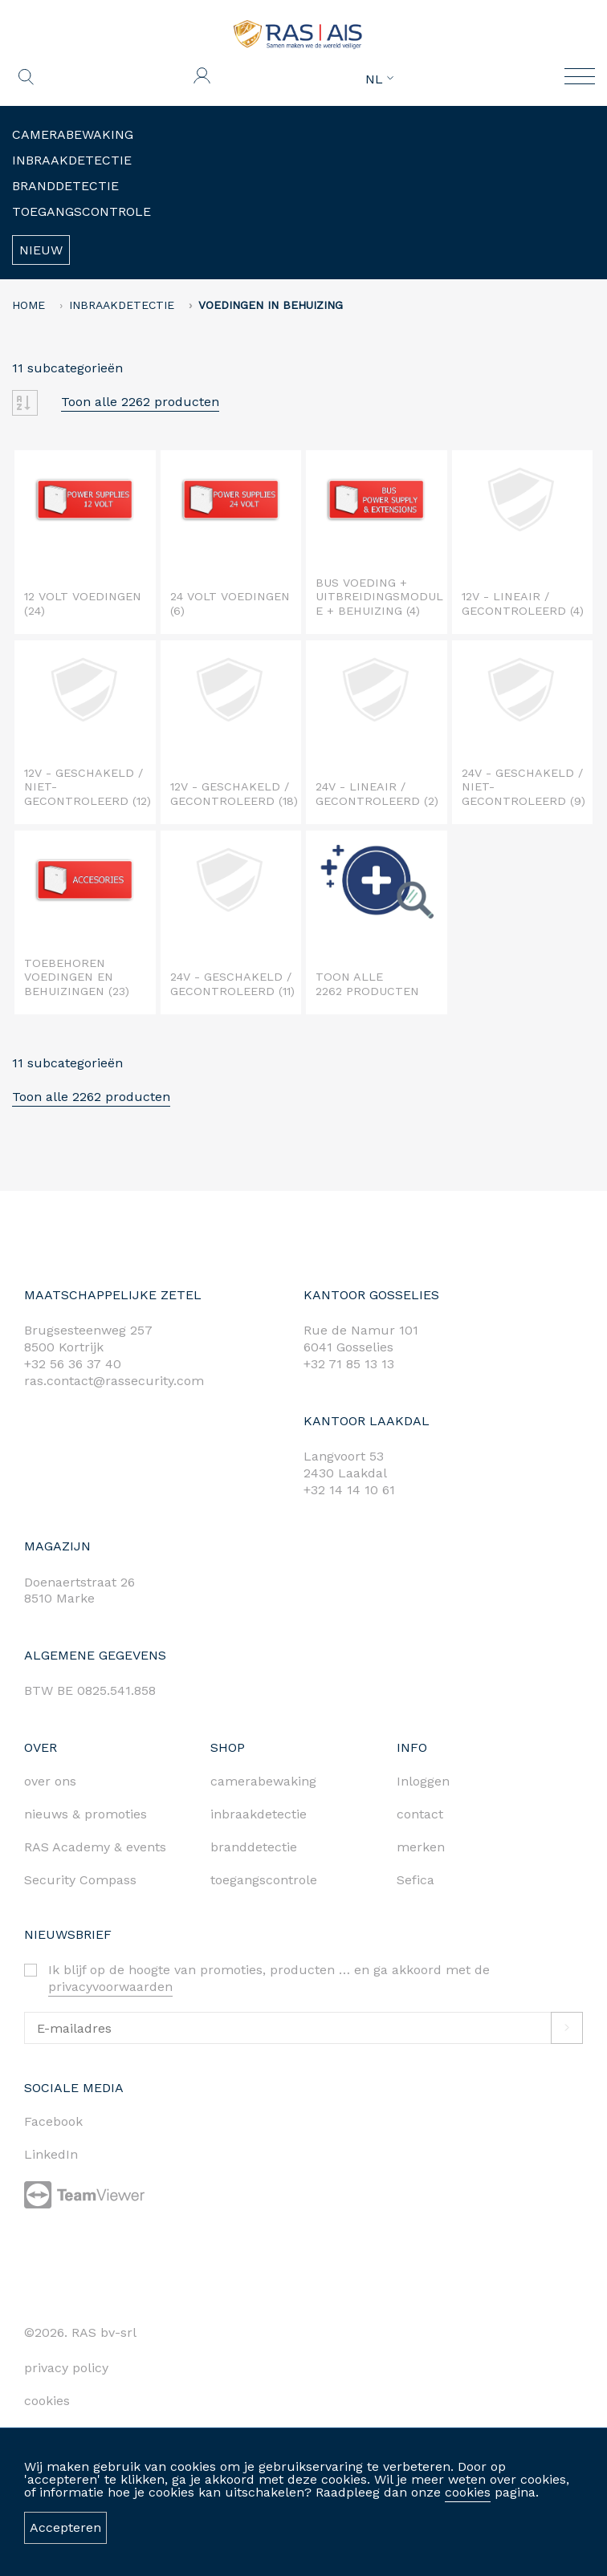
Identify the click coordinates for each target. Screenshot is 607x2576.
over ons (50, 1781)
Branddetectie (65, 185)
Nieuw (41, 250)
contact (420, 1814)
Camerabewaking (72, 134)
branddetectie (253, 1847)
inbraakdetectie (258, 1814)
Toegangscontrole (81, 211)
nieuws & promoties (85, 1814)
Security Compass (80, 1879)
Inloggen (423, 1781)
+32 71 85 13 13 (349, 1363)
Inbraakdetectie (72, 160)
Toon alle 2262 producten (140, 401)
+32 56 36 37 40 (72, 1363)
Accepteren (65, 2527)
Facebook (53, 2121)
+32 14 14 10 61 (349, 1489)
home (28, 305)
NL (379, 79)
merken (421, 1847)
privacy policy (66, 2367)
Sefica (415, 1879)
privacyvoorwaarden (110, 1986)
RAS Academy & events (95, 1847)
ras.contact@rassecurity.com (114, 1380)
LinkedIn (51, 2154)
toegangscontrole (263, 1879)
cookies (468, 2492)
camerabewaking (263, 1781)
